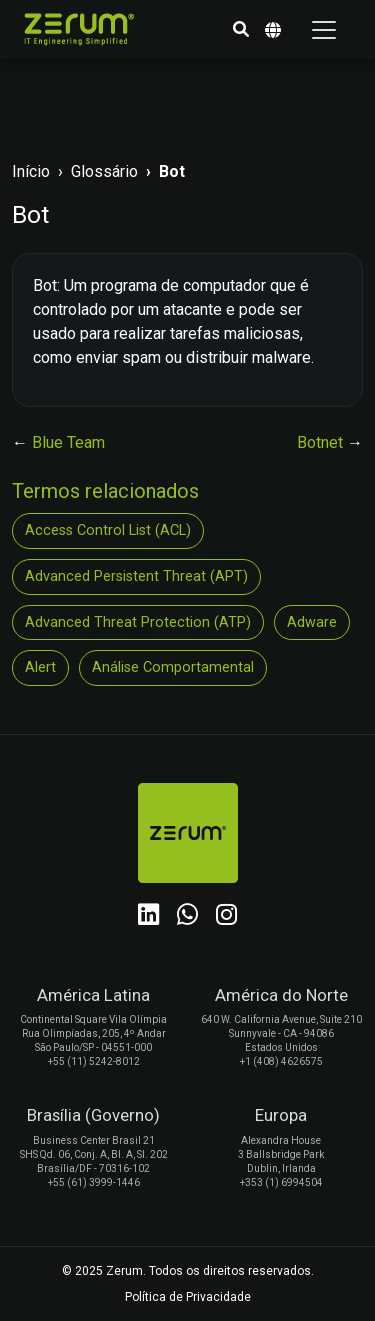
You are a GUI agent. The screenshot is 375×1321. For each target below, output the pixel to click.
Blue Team (68, 442)
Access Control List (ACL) (108, 530)
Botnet (322, 442)
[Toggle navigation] (324, 30)
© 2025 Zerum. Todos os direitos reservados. (188, 1271)
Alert (40, 667)
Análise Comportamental (173, 667)
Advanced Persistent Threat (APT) (136, 576)
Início (31, 171)
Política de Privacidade (188, 1297)
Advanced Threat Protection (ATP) (138, 622)
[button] (241, 30)
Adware (312, 622)
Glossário (104, 171)
